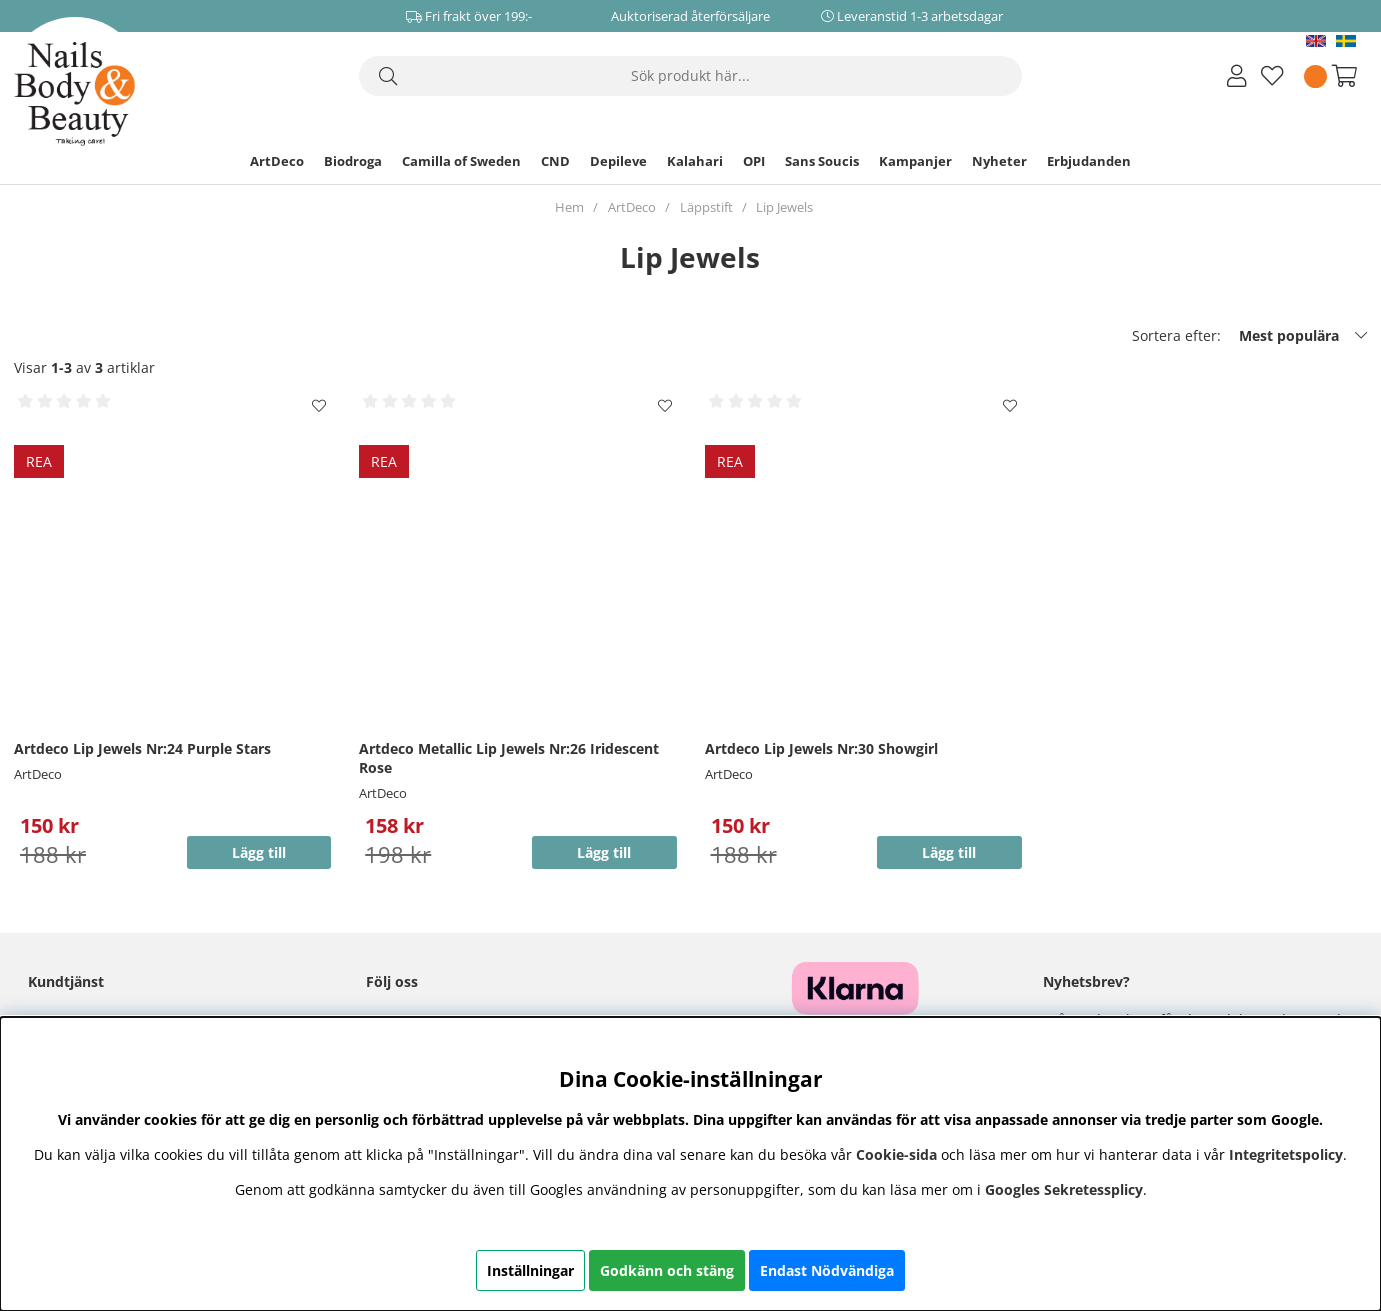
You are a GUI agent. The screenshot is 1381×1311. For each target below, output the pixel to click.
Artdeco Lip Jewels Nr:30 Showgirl (821, 748)
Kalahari (695, 161)
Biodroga (353, 161)
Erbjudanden (1089, 161)
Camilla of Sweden (461, 161)
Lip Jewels (784, 207)
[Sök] (690, 76)
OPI (754, 161)
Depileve (618, 161)
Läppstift (706, 207)
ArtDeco (277, 161)
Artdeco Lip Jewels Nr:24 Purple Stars (142, 748)
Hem (569, 207)
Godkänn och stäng (667, 1270)
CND (555, 161)
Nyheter (999, 161)
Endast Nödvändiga (827, 1270)
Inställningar (530, 1270)
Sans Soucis (822, 161)
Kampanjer (915, 161)
